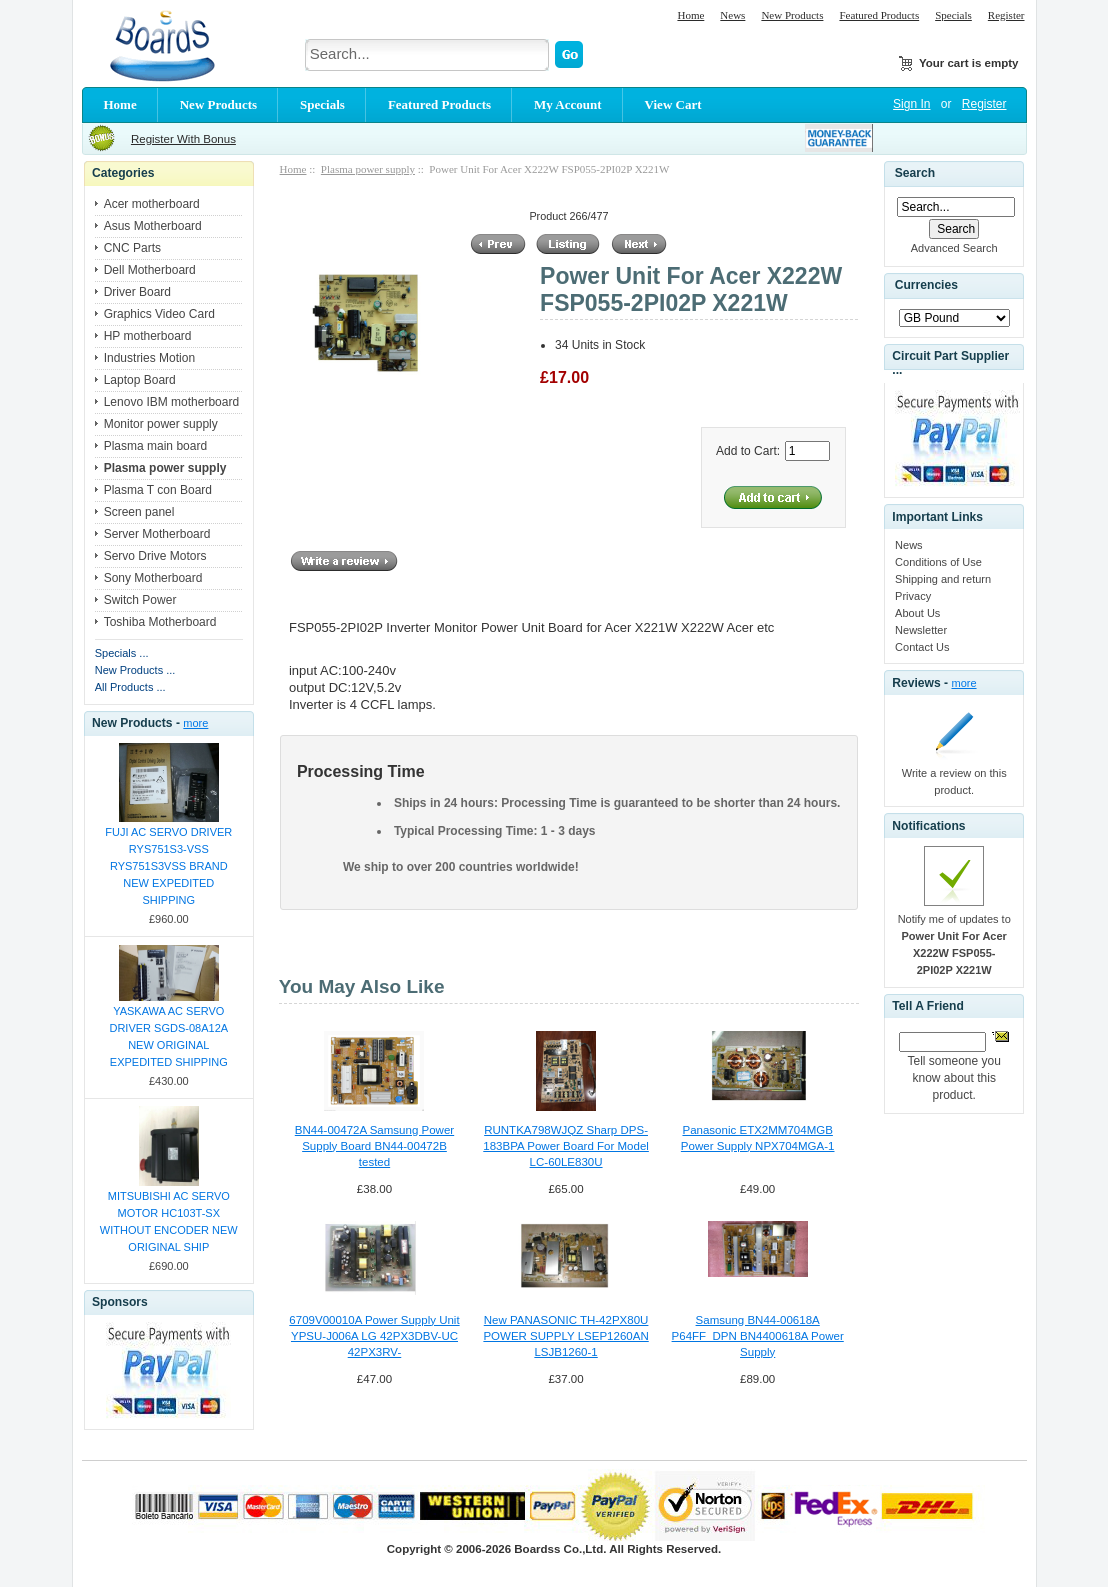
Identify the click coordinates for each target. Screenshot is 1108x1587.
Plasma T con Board (158, 490)
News (732, 15)
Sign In (911, 104)
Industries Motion (149, 358)
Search (915, 173)
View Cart (673, 104)
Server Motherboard (157, 534)
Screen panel (139, 512)
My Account (568, 104)
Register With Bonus (183, 139)
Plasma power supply (368, 169)
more (195, 723)
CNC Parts (132, 248)
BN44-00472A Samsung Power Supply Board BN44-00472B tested (374, 1146)
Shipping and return (943, 579)
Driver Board (137, 292)
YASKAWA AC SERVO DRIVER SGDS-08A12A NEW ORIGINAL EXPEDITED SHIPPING (168, 1036)
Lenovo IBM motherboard (171, 402)
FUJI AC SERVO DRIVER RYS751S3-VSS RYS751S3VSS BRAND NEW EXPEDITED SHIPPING (168, 866)
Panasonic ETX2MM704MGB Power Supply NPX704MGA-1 (758, 1138)
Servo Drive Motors (155, 556)
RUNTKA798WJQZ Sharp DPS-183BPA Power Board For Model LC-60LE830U (566, 1146)
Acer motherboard (152, 204)
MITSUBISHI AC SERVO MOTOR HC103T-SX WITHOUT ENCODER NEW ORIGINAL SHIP (169, 1221)
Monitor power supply (161, 424)
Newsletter (921, 630)
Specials (953, 15)
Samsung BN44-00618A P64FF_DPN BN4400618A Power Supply (758, 1336)
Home (690, 15)
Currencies (926, 286)
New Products (792, 15)
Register (1006, 15)
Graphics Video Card (159, 314)
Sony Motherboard (153, 578)
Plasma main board (155, 446)
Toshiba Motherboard (160, 622)
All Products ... (130, 687)
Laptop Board (140, 380)
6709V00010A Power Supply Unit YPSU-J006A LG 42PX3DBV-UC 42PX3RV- (374, 1336)
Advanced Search (954, 248)
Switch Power (140, 600)
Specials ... (122, 653)
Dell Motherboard (150, 270)
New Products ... (135, 670)
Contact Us (922, 647)
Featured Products (879, 15)
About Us (917, 613)
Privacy (913, 596)
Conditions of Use (938, 562)
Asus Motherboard (153, 226)
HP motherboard (148, 336)
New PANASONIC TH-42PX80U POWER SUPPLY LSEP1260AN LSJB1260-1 (565, 1336)
